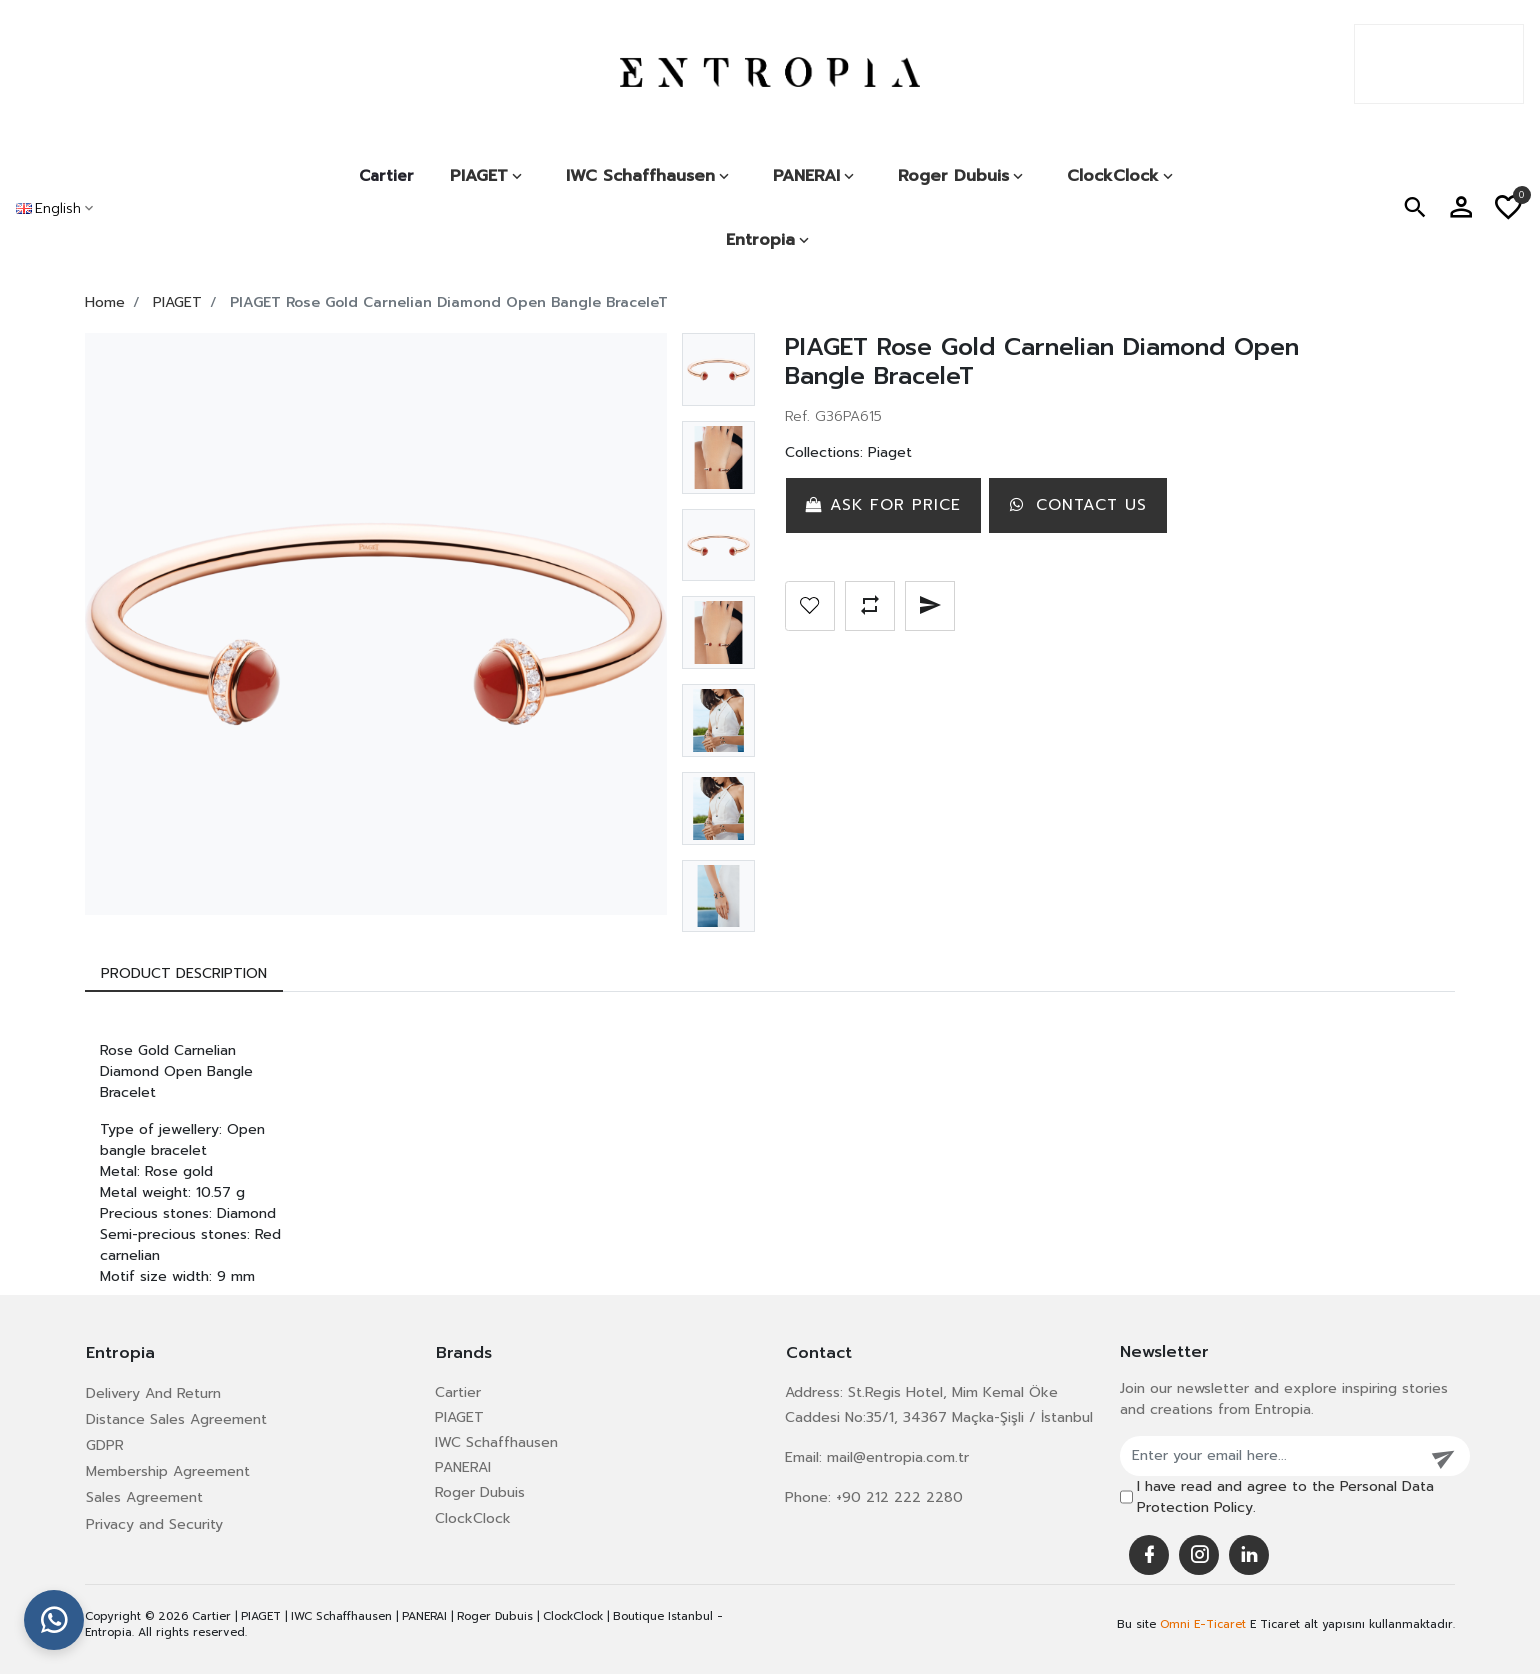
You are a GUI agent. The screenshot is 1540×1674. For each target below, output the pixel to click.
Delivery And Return (153, 1393)
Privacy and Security (154, 1524)
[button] (1415, 208)
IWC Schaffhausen (496, 1442)
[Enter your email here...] (1270, 1456)
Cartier (386, 176)
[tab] (184, 973)
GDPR (105, 1445)
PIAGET (459, 1417)
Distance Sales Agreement (176, 1419)
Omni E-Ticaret (1203, 1624)
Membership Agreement (168, 1471)
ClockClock (473, 1518)
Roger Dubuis (480, 1492)
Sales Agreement (144, 1497)
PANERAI (463, 1467)
